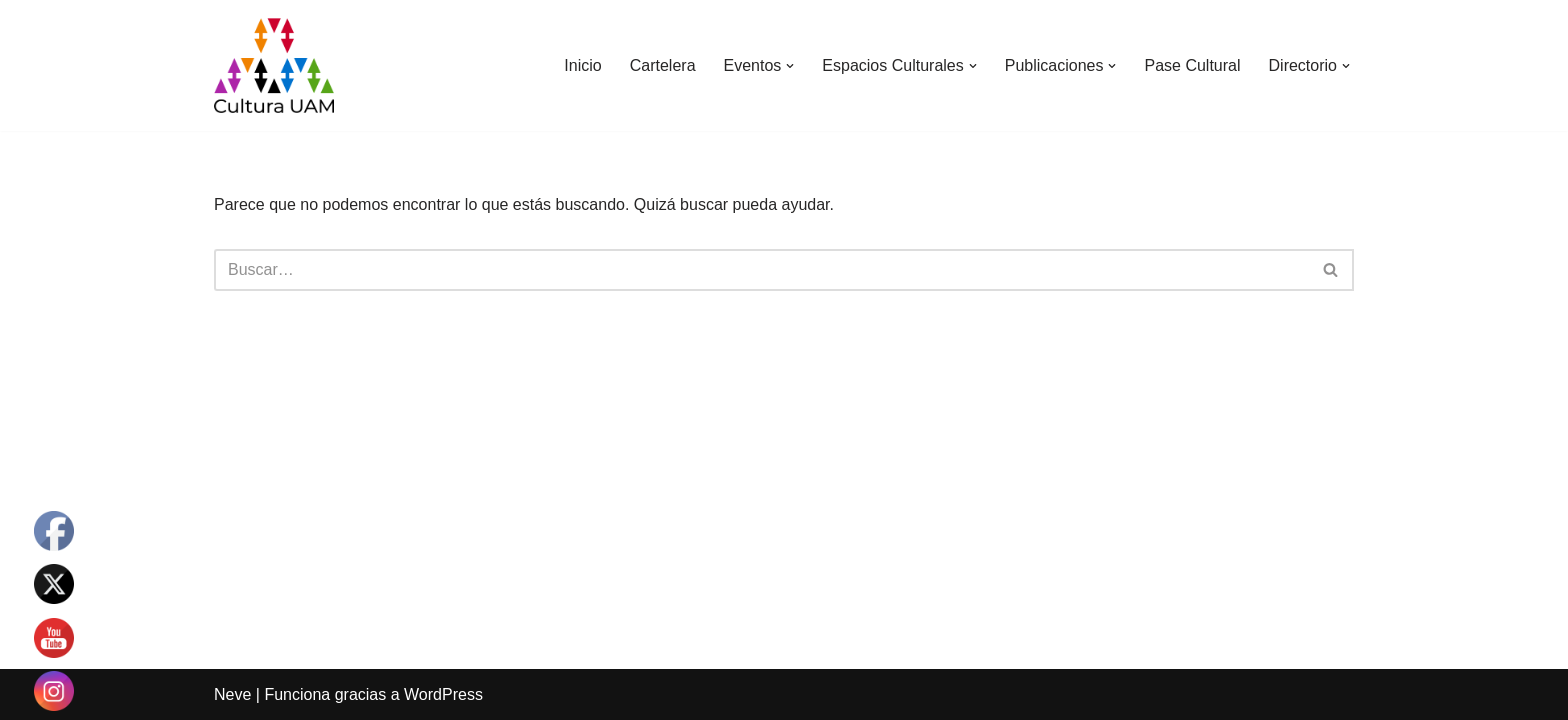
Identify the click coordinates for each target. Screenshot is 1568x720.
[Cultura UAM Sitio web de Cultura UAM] (274, 65)
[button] (790, 66)
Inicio (582, 65)
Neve (232, 694)
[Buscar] (761, 270)
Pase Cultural (1192, 65)
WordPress (443, 694)
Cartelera (663, 65)
